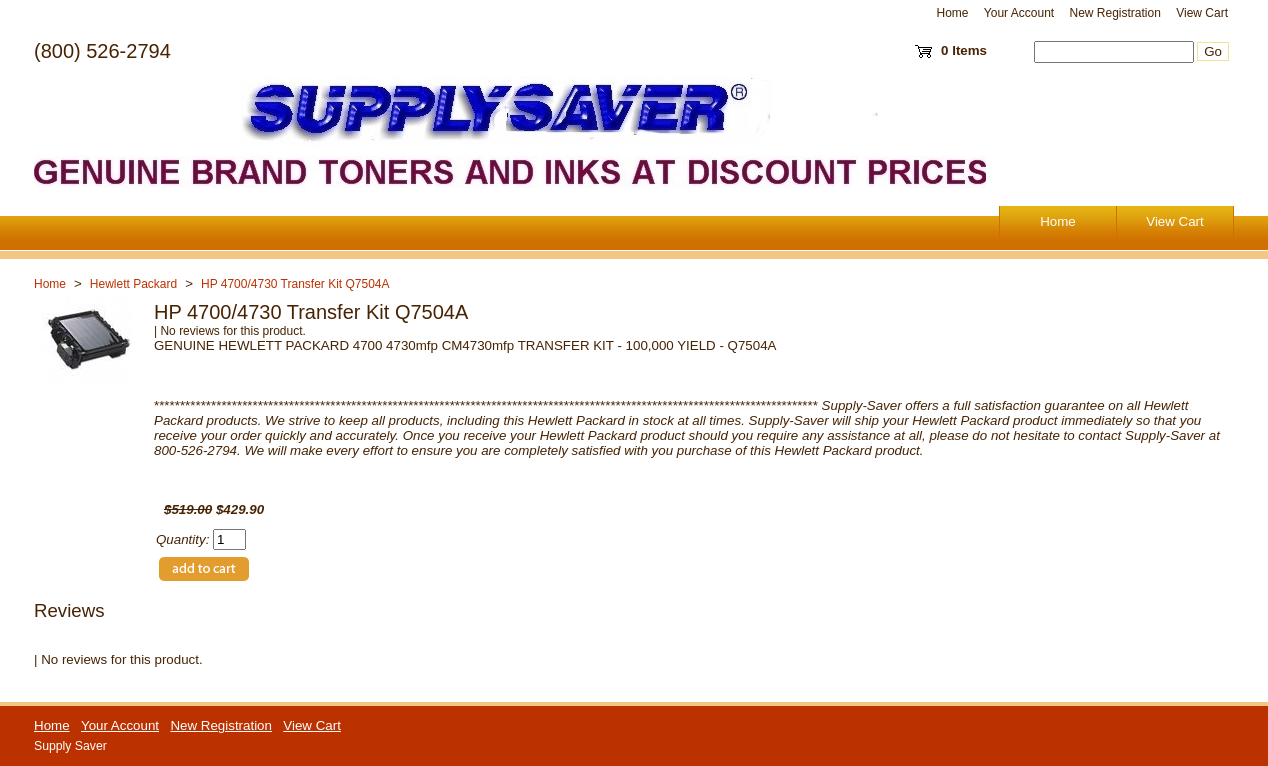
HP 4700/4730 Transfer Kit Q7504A (295, 284)
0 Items (964, 50)
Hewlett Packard (133, 284)
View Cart (1202, 13)
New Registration (1114, 13)
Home (953, 13)
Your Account (1019, 13)
